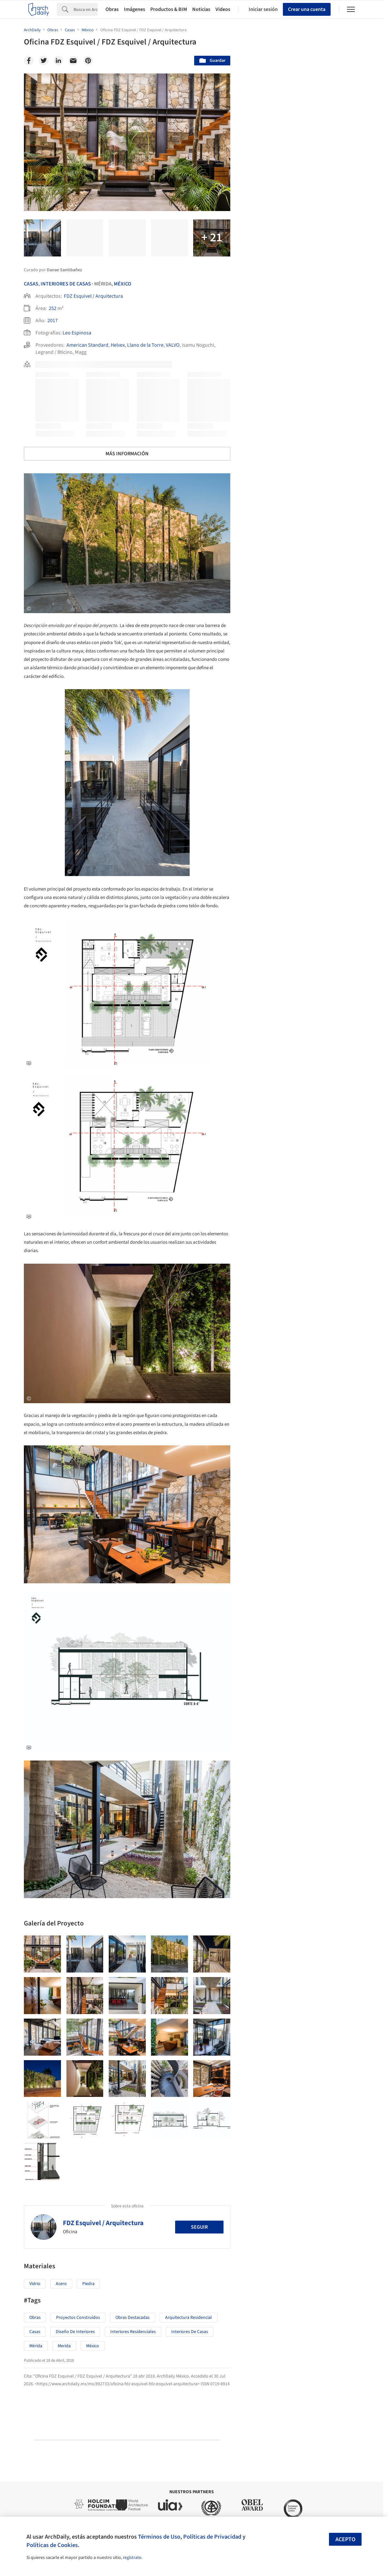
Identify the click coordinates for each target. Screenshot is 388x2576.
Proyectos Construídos (78, 2317)
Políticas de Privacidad (212, 2537)
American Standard (87, 345)
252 (52, 308)
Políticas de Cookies (52, 2545)
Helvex (118, 345)
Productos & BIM (168, 9)
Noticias (201, 9)
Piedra (88, 2284)
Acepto (345, 2539)
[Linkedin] (58, 60)
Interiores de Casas (189, 2332)
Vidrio (34, 2284)
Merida (64, 2346)
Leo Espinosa (77, 332)
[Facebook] (29, 60)
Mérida (35, 2346)
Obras (112, 9)
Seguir (199, 2227)
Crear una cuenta (306, 9)
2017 (52, 320)
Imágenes (134, 9)
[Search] (86, 9)
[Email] (73, 60)
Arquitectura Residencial (188, 2317)
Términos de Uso (159, 2537)
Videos (222, 9)
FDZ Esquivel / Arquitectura (93, 296)
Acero (61, 2284)
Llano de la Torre (145, 345)
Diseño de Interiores (75, 2332)
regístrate (132, 2557)
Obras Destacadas (132, 2317)
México (122, 283)
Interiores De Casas (66, 283)
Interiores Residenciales (133, 2332)
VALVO (173, 345)
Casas (31, 283)
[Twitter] (43, 60)
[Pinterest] (88, 60)
